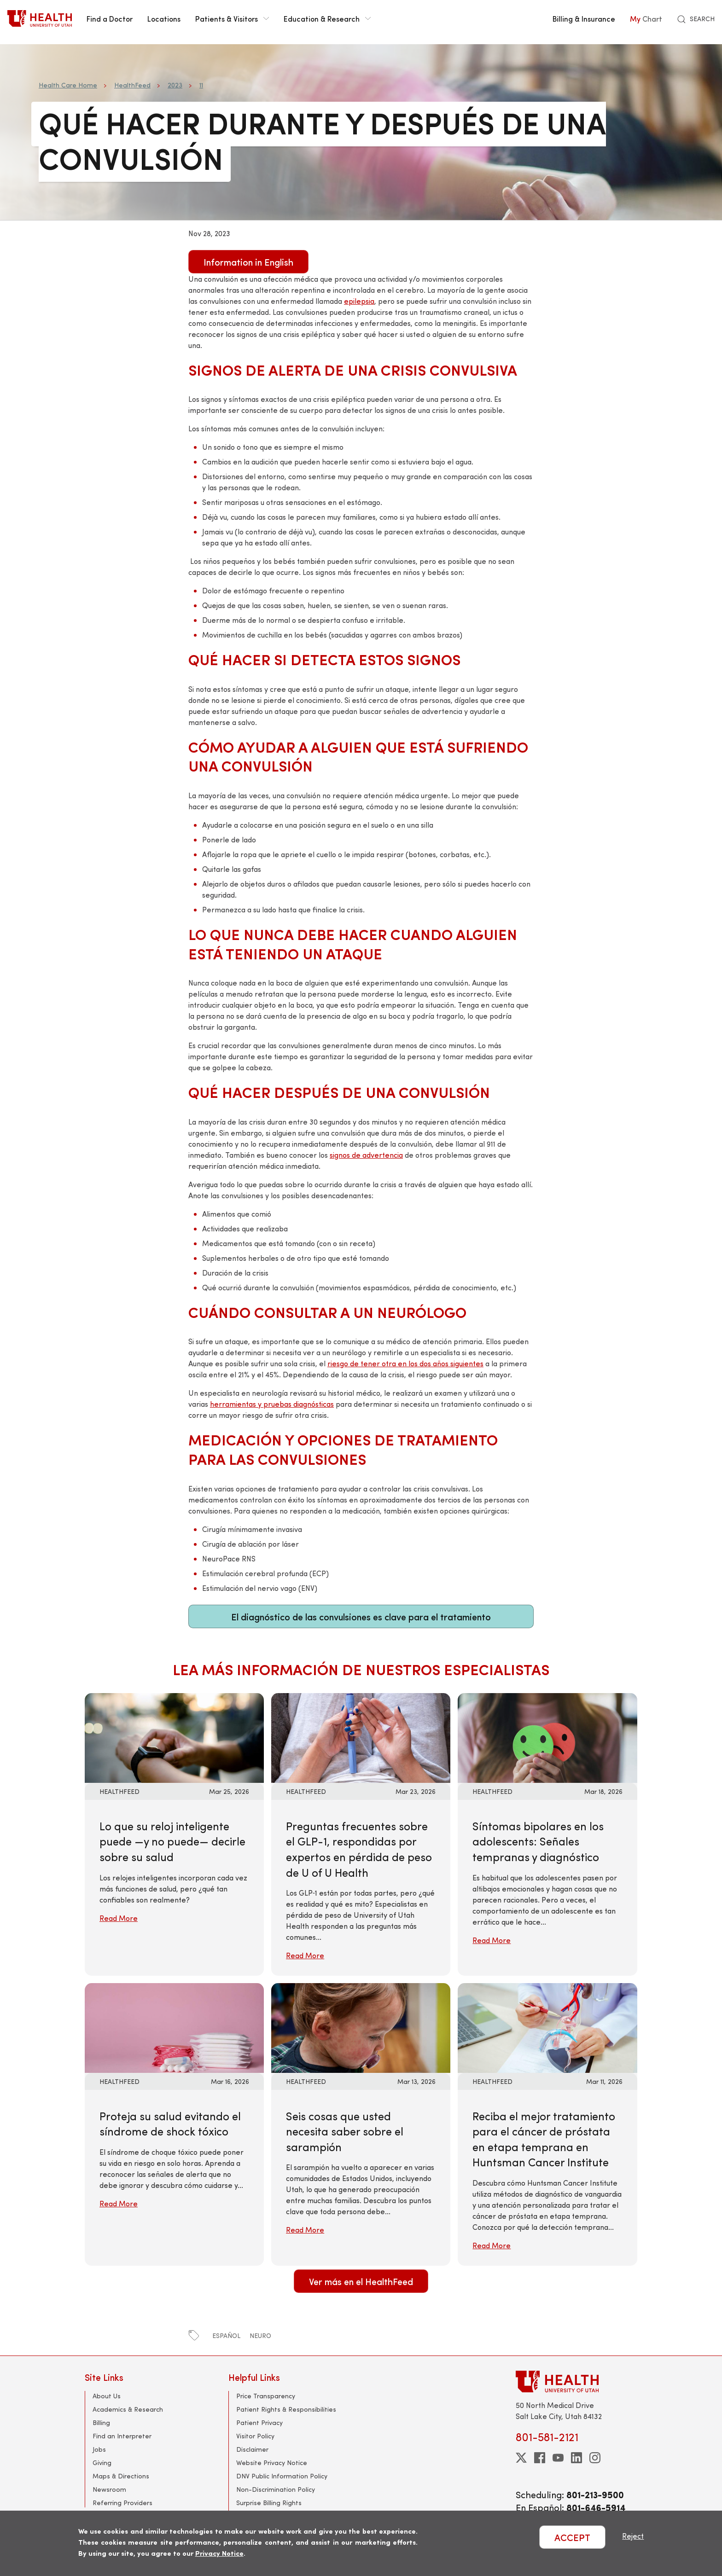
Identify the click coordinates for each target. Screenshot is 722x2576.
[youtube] (558, 2457)
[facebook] (539, 2457)
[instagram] (594, 2457)
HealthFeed (132, 85)
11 (201, 85)
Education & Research (327, 18)
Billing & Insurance (584, 18)
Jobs (99, 2449)
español (226, 2335)
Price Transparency (265, 2395)
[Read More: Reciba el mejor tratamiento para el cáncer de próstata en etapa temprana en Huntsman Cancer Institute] (547, 2026)
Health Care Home (68, 85)
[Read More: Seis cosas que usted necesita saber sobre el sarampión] (360, 2026)
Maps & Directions (121, 2476)
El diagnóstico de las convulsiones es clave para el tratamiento (361, 1616)
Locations (163, 18)
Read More (118, 1918)
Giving (102, 2462)
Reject (633, 2536)
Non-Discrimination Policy (275, 2489)
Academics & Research (128, 2409)
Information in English (248, 261)
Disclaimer (252, 2449)
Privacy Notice (219, 2553)
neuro (260, 2335)
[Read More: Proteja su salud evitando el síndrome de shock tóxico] (174, 2026)
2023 (175, 85)
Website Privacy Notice (271, 2462)
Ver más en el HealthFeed (361, 2281)
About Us (107, 2395)
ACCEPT (572, 2537)
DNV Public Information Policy (281, 2476)
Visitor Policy (255, 2435)
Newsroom (109, 2489)
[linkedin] (576, 2457)
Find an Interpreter (122, 2435)
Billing (101, 2422)
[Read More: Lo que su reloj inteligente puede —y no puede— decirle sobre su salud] (174, 1736)
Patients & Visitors (232, 18)
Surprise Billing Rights (269, 2502)
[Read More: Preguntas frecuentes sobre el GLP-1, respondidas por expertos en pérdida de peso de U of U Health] (360, 1736)
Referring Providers (122, 2502)
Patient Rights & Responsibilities (286, 2409)
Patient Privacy (259, 2422)
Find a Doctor (110, 18)
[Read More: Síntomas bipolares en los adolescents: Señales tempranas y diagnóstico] (547, 1736)
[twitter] (521, 2457)
